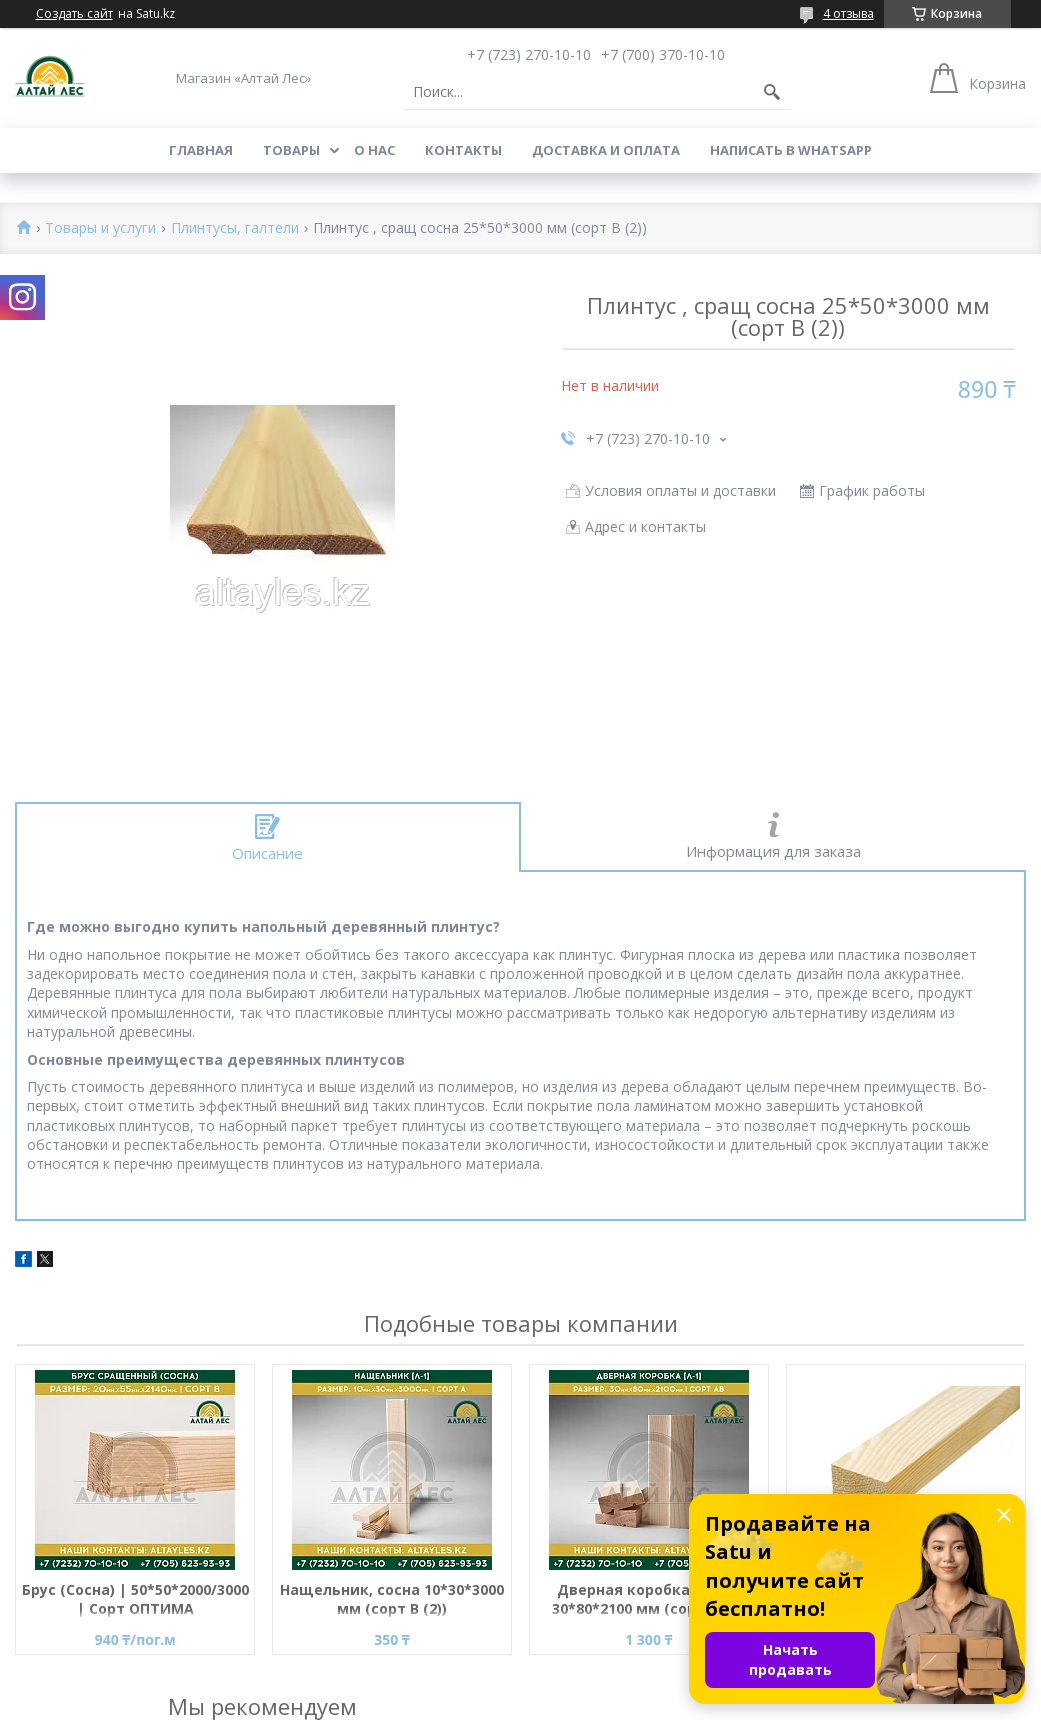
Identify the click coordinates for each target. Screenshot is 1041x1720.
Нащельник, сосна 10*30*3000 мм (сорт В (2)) (392, 1599)
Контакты (463, 150)
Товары (291, 150)
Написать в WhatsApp (791, 150)
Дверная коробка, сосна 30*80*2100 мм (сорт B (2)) (649, 1599)
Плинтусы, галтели (235, 228)
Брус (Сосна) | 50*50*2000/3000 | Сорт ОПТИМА (135, 1599)
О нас (374, 150)
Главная (201, 150)
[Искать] (772, 92)
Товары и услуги (100, 228)
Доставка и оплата (606, 150)
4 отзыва (848, 13)
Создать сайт (74, 14)
